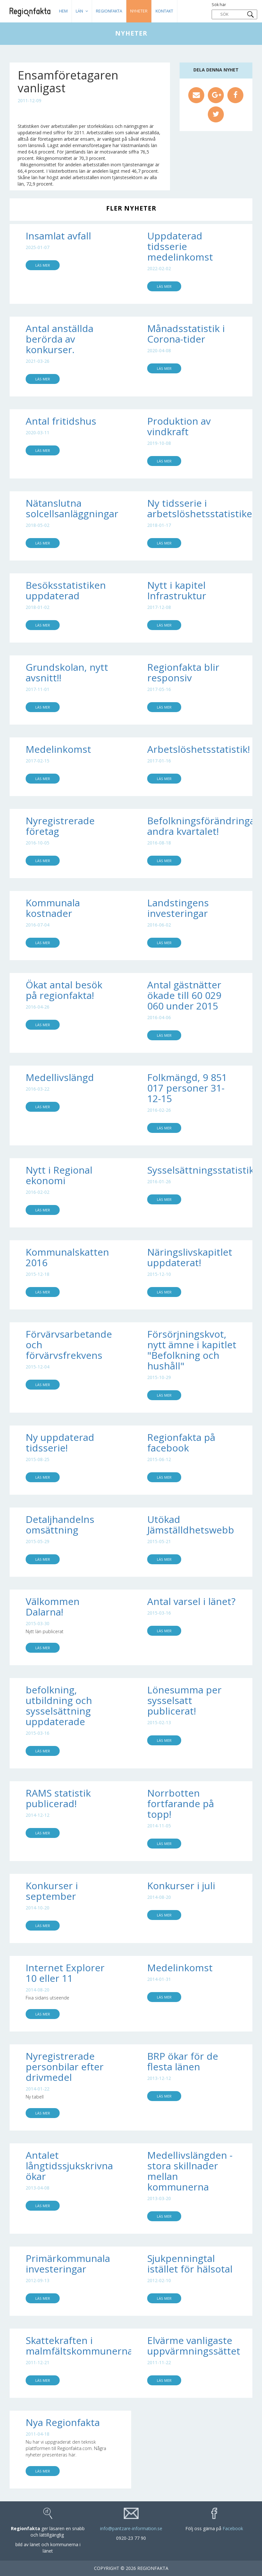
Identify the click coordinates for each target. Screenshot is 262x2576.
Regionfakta (109, 11)
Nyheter (139, 11)
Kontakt (164, 11)
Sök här (234, 10)
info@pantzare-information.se (131, 2528)
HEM (63, 11)
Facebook (233, 2528)
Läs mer (42, 265)
